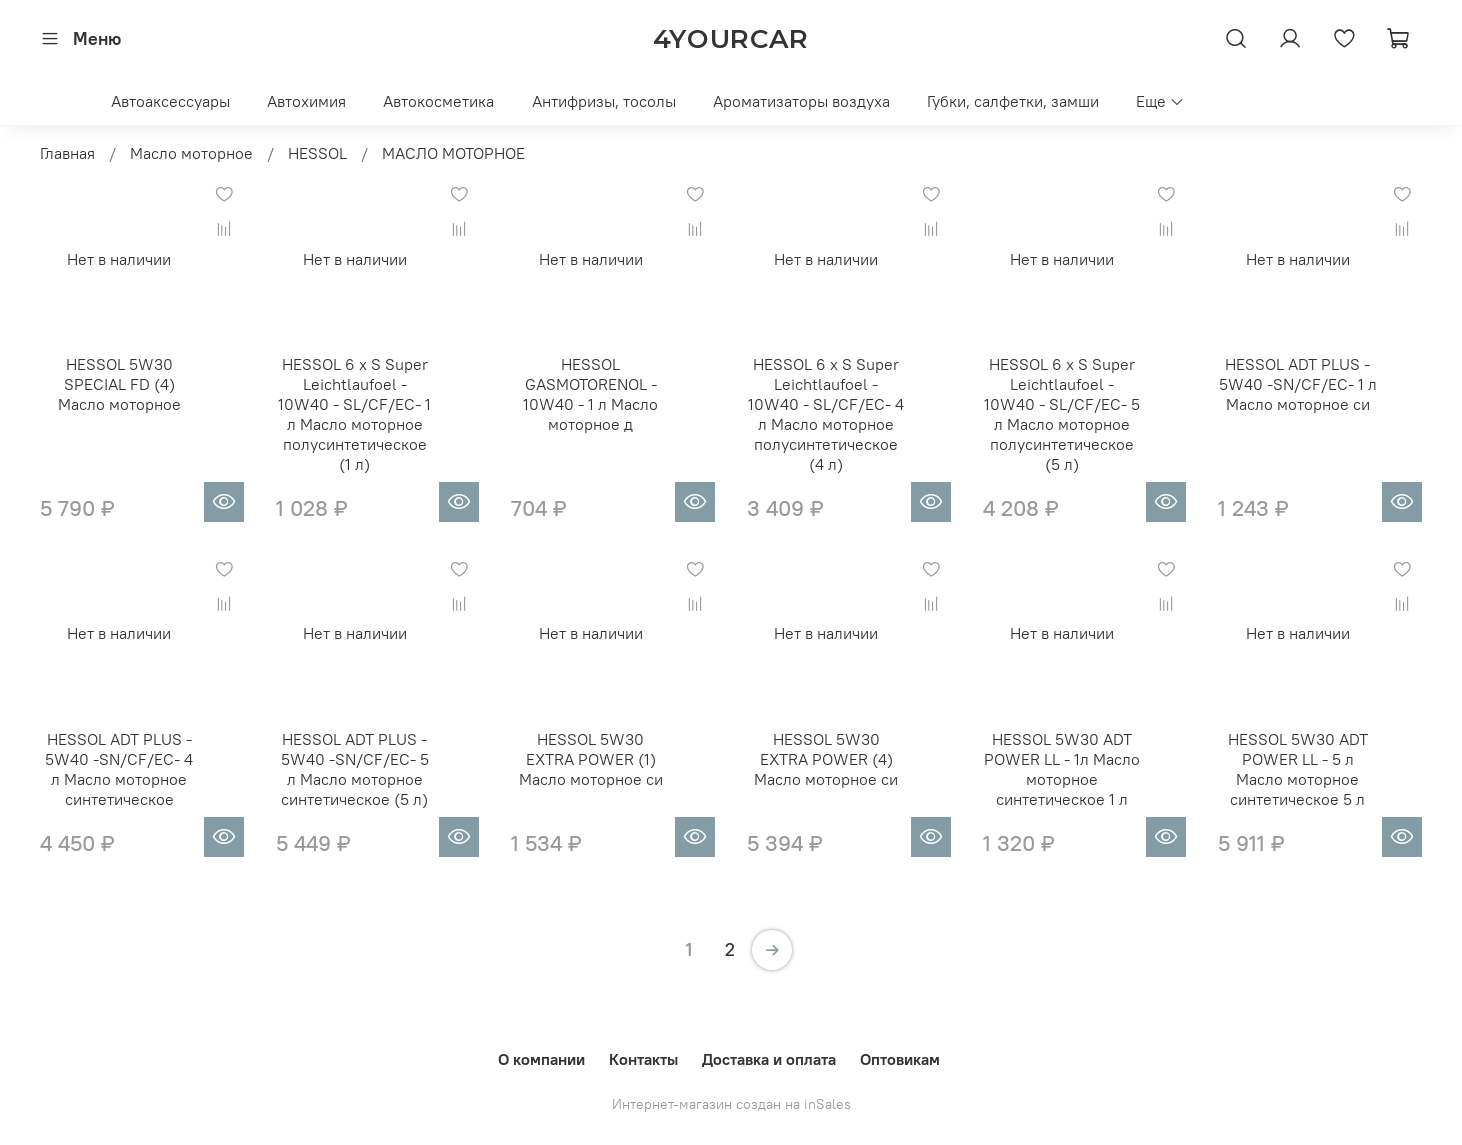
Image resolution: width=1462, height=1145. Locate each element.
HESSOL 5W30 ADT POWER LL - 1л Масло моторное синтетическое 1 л (1062, 769)
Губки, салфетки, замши (1013, 101)
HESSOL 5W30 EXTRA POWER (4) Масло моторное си (826, 759)
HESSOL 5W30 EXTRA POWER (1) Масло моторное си (591, 759)
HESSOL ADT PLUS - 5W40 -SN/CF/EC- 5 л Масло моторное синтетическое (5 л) (355, 769)
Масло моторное (191, 153)
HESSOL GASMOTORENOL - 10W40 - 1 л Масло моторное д (590, 394)
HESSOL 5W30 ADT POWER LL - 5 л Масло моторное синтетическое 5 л (1298, 769)
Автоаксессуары (170, 101)
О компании (541, 1059)
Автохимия (306, 101)
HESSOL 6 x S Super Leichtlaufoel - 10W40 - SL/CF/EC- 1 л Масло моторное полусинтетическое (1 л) (354, 414)
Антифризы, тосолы (604, 101)
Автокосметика (438, 101)
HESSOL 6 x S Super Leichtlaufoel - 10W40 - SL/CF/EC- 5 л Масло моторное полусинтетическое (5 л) (1062, 414)
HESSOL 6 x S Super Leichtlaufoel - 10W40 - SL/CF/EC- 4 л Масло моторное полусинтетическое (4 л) (826, 414)
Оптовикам (900, 1059)
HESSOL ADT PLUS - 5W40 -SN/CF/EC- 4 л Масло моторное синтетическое (119, 769)
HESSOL (317, 153)
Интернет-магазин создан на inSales (731, 1104)
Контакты (643, 1059)
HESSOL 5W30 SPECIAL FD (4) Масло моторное (119, 384)
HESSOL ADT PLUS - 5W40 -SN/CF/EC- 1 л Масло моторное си (1298, 384)
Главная (67, 153)
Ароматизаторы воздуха (801, 101)
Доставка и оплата (769, 1059)
